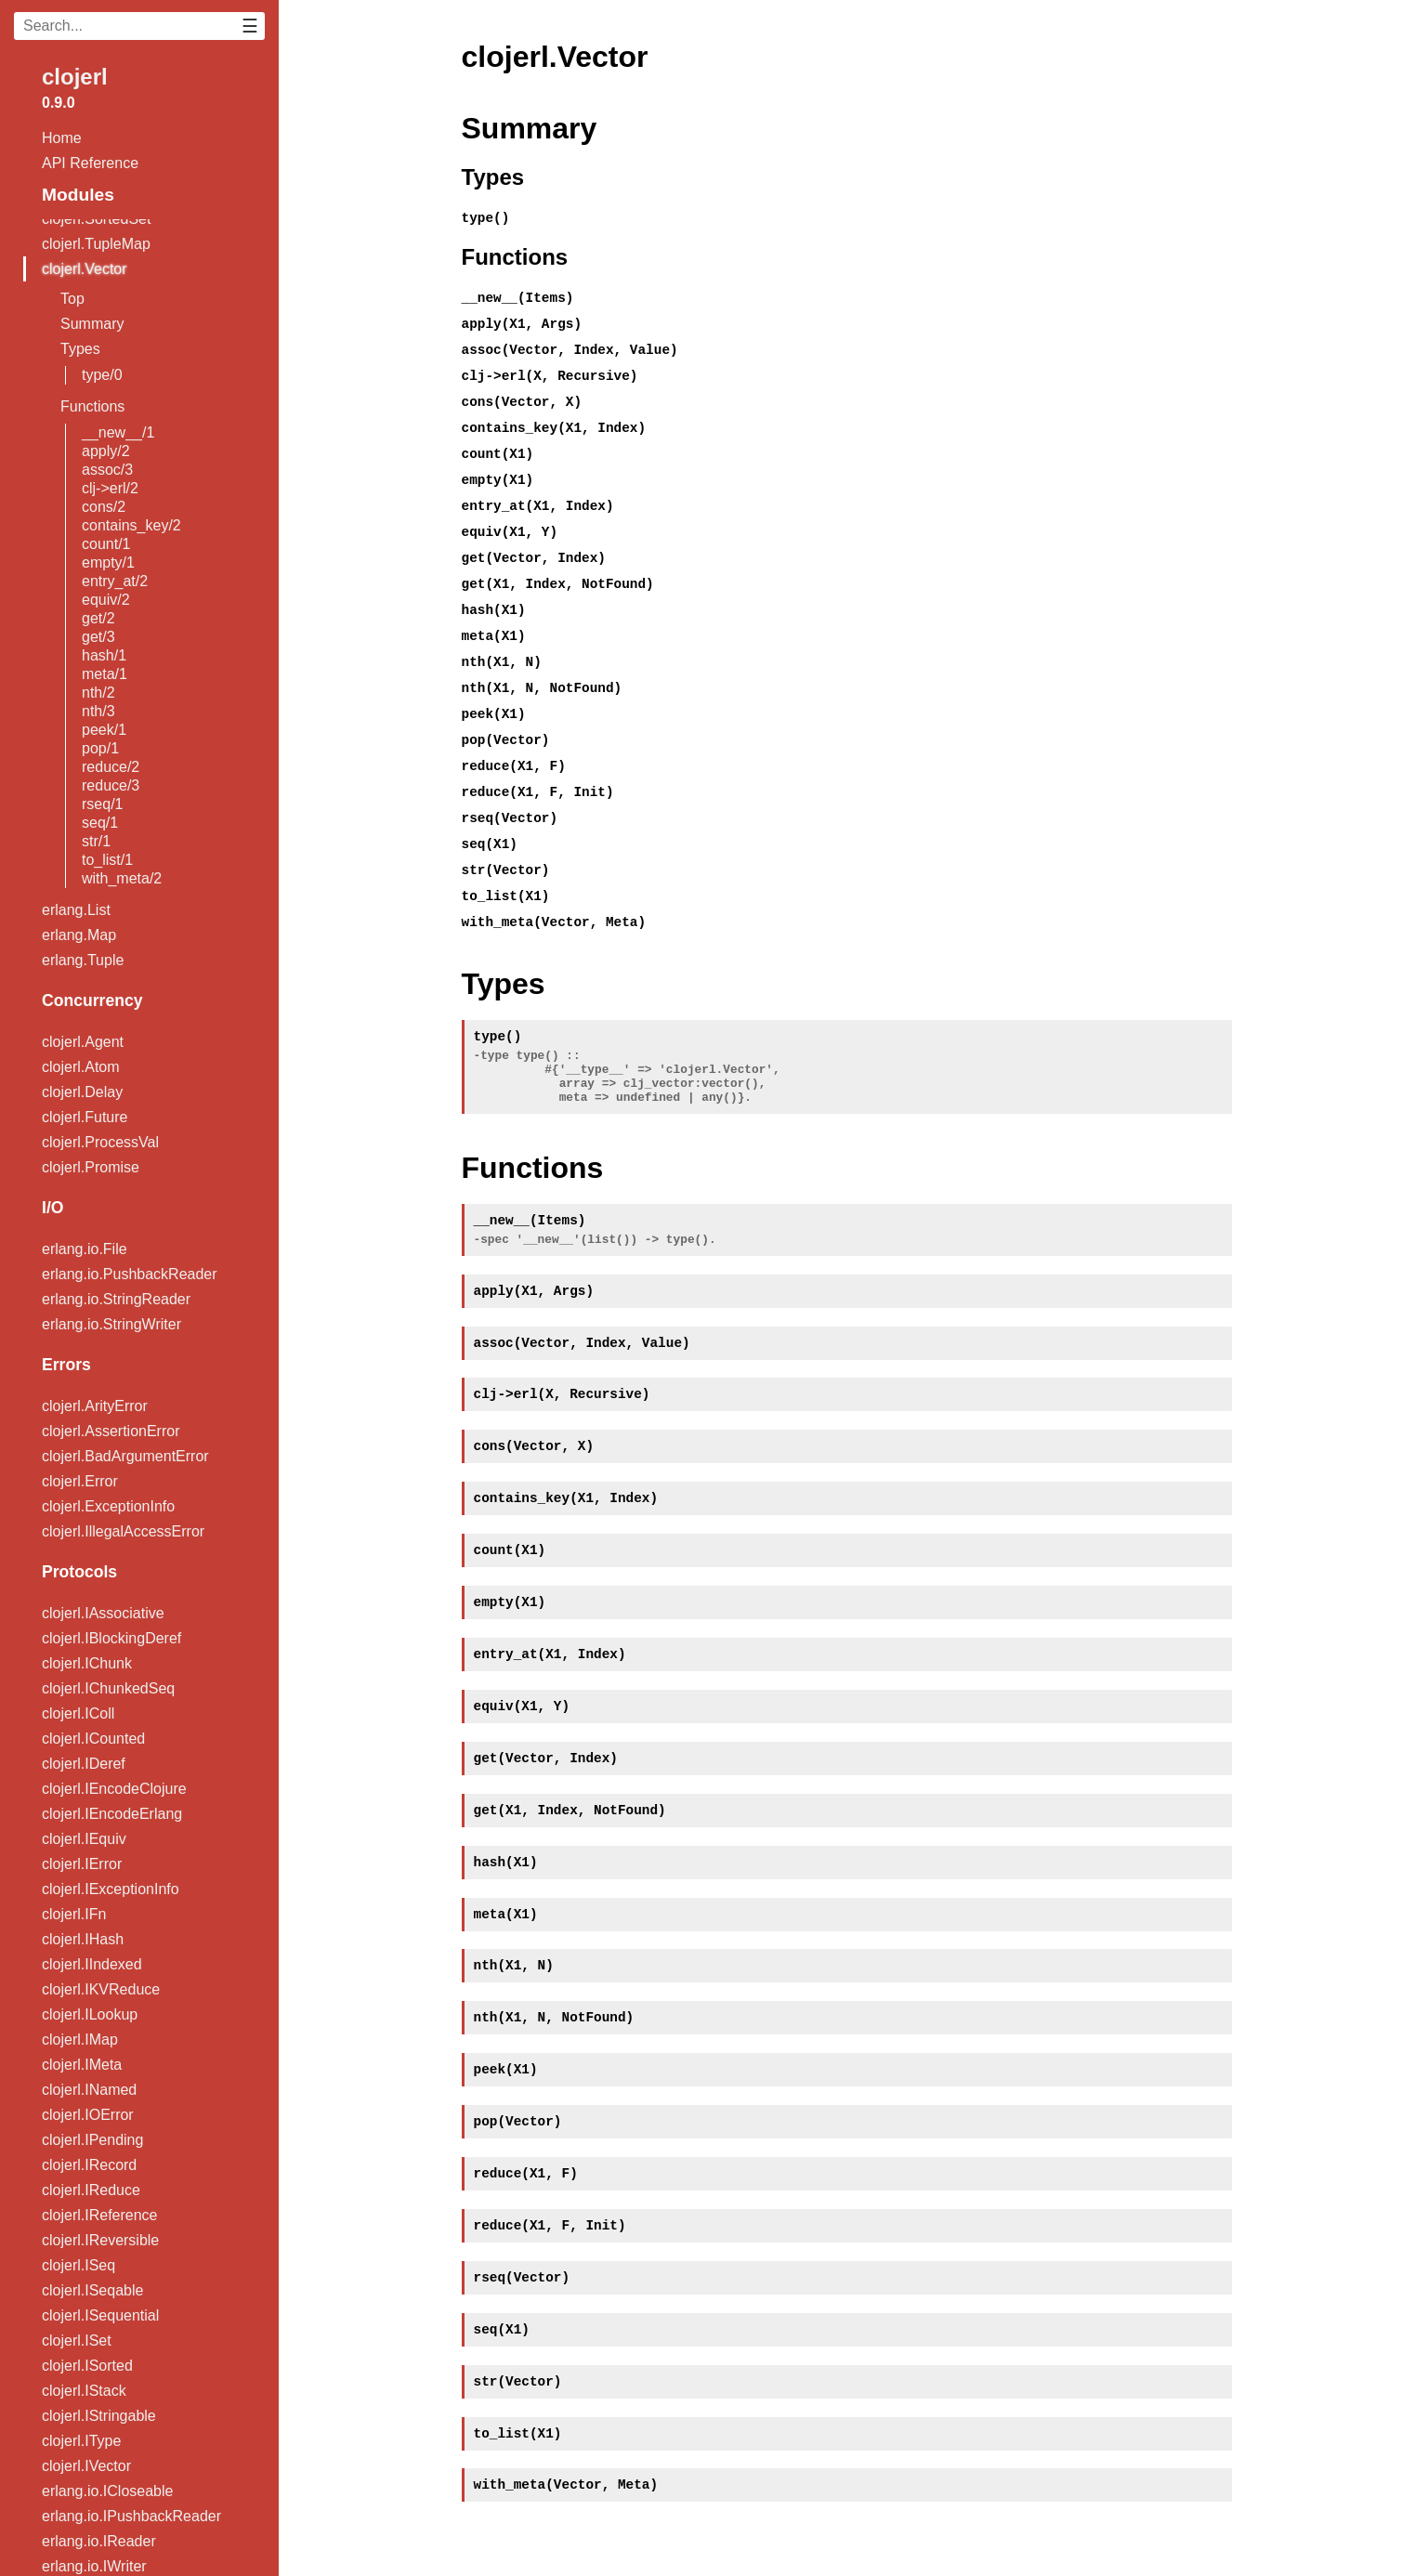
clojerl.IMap (80, 2039)
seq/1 (100, 822)
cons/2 (103, 507)
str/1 (96, 841)
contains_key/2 (131, 525)
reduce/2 (110, 767)
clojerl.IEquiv (84, 1839)
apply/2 (106, 451)
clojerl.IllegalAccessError (123, 1531)
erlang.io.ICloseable (107, 2491)
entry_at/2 (115, 581)
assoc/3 (107, 469)
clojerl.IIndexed (92, 1964)
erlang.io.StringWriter (111, 1324)
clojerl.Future (84, 1117)
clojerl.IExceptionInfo (110, 1889)
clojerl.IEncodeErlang (112, 1814)
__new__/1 (118, 432)
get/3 (98, 637)
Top (72, 299)
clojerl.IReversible (100, 2240)
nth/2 (98, 692)
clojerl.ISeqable (92, 2290)
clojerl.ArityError (95, 1406)
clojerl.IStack (84, 2391)
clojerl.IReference (100, 2215)
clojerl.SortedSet (96, 219)
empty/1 (108, 562)
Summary (92, 324)
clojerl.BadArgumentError (125, 1456)
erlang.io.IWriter (94, 2566)
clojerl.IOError (88, 2115)
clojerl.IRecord (89, 2165)
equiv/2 (106, 600)
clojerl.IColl (78, 1713)
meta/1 (104, 674)
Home (62, 138)
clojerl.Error (80, 1481)
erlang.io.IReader (99, 2541)
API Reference (90, 163)
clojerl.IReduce (91, 2190)
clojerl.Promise (90, 1167)
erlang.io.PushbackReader (129, 1274)
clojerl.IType (81, 2441)
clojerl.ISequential (100, 2315)
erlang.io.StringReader (116, 1299)
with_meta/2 (122, 878)
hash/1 (104, 655)
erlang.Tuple (83, 960)
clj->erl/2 (110, 488)
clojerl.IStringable (99, 2416)
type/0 (102, 375)
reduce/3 (110, 785)
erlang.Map (79, 935)
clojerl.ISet (76, 2340)
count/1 (106, 544)
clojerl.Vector (84, 269)
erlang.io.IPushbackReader (131, 2516)
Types (80, 349)
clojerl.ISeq (78, 2265)
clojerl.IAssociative (103, 1613)
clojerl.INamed (89, 2090)
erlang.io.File (84, 1249)
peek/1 (104, 730)
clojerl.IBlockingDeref (111, 1638)
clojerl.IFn (74, 1914)
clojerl (75, 76)
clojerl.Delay (82, 1092)
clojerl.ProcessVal (100, 1142)
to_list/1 (107, 860)
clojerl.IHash (83, 1939)
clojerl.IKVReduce (101, 1989)
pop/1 (100, 748)
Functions (92, 406)
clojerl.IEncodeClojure (114, 1789)
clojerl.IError (82, 1864)
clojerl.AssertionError (110, 1431)
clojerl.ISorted (87, 2365)
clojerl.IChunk (87, 1663)
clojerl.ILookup (89, 2014)
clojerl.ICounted (93, 1738)
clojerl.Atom (81, 1067)
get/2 (98, 618)
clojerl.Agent (83, 1042)
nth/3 (98, 711)
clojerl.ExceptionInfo (108, 1506)
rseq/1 (102, 804)
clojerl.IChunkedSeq (108, 1688)
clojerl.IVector (86, 2466)
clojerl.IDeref (83, 1764)
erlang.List (76, 910)
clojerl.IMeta (82, 2065)
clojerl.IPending (92, 2140)
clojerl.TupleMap (96, 244)
